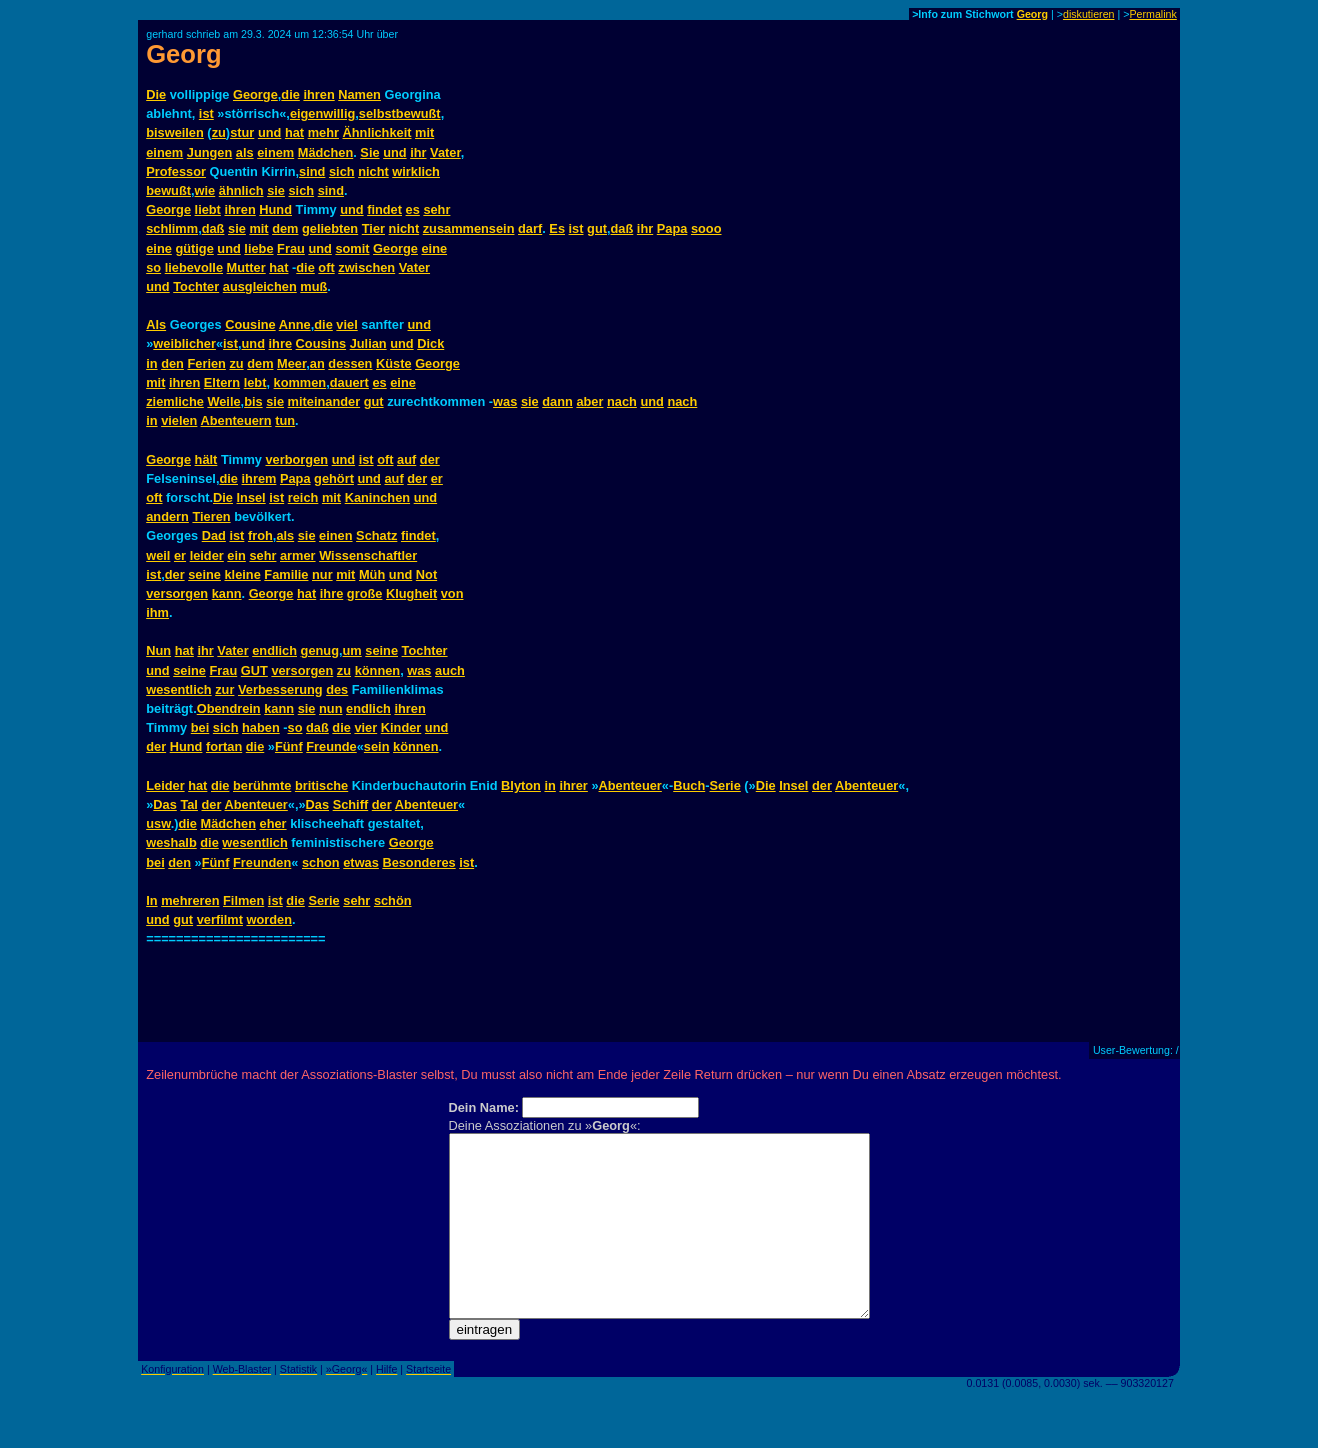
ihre (280, 343)
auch (450, 670)
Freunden (262, 862)
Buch (689, 785)
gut (597, 228)
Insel (251, 497)
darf (530, 228)
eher (273, 823)
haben (261, 727)
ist (206, 113)
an (317, 363)
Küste (394, 363)
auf (406, 459)
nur (322, 574)
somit (352, 248)
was (505, 401)
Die (156, 94)
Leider (165, 785)
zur (224, 689)
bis (253, 401)
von (452, 593)
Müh (372, 574)
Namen (359, 94)
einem (164, 152)
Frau (291, 248)
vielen (179, 420)
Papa (672, 228)
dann (557, 401)
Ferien (206, 363)
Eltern (222, 382)
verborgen (296, 459)
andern (167, 516)
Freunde (331, 746)
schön (393, 900)
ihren (318, 94)
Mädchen (325, 152)
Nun (158, 650)
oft (326, 267)
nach (622, 401)
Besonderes (418, 862)
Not (426, 574)
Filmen (243, 900)
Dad (214, 535)
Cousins (321, 343)
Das (164, 804)
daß (213, 228)
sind (312, 171)
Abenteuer (630, 785)
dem (285, 228)
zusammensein (469, 228)
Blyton (521, 785)
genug (320, 650)
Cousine (250, 324)
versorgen (177, 593)
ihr (418, 152)
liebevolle (194, 267)
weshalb (171, 842)
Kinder (401, 727)
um (352, 650)
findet (384, 209)
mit (424, 132)
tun (285, 420)
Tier (373, 228)
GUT (254, 670)
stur (242, 132)
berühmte (262, 785)
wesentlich (178, 689)
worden (269, 919)
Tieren (211, 516)
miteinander (324, 401)
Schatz (376, 535)
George (255, 94)
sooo (706, 228)
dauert (349, 382)
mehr (323, 132)
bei (200, 727)
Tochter (196, 286)
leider (207, 555)
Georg (1032, 14)
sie (276, 190)
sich (342, 171)
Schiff (351, 804)
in (151, 363)
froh (260, 535)
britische (321, 785)
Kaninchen (377, 497)
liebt (208, 209)
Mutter (246, 267)
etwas (361, 862)
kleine (242, 574)
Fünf (289, 746)
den (172, 363)
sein (377, 746)
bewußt (168, 190)
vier (365, 727)
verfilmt (220, 919)
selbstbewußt (400, 113)
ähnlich (241, 190)
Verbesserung (280, 689)
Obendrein (229, 708)
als (245, 152)
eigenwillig (322, 113)
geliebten (330, 228)
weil (158, 555)
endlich (274, 650)
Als (156, 324)
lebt (255, 382)
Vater (445, 152)
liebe (258, 248)
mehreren (190, 900)
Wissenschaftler (368, 555)
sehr (436, 209)
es (413, 209)
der (430, 459)
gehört (334, 478)
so (153, 267)
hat (294, 132)
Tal (189, 804)
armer (298, 555)
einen (335, 535)
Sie (369, 152)
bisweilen (175, 132)
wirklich (416, 171)
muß (313, 286)
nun (330, 708)
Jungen (210, 152)
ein (236, 555)
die (290, 94)
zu (219, 132)
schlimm (172, 228)
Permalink (1152, 14)
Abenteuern (236, 420)
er (437, 478)
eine (159, 248)
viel (346, 324)
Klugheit (411, 593)
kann (227, 593)
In (151, 900)
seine (204, 574)
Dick (430, 343)
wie (205, 190)
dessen (350, 363)
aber (589, 401)
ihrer (573, 785)
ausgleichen (260, 286)
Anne (295, 324)
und (269, 132)
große (365, 593)
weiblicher (184, 343)
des (337, 689)
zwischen (366, 267)
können (378, 670)
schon (321, 862)
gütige (194, 248)
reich (303, 497)
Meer (291, 363)
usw (158, 823)
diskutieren (1089, 14)
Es (557, 228)
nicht (373, 171)
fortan (224, 746)
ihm (157, 612)
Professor (176, 171)
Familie (286, 574)
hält (206, 459)
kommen (300, 382)
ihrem (259, 478)
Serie (724, 785)
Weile (223, 401)
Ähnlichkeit (377, 132)
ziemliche (175, 401)
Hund (275, 209)
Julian (368, 343)
